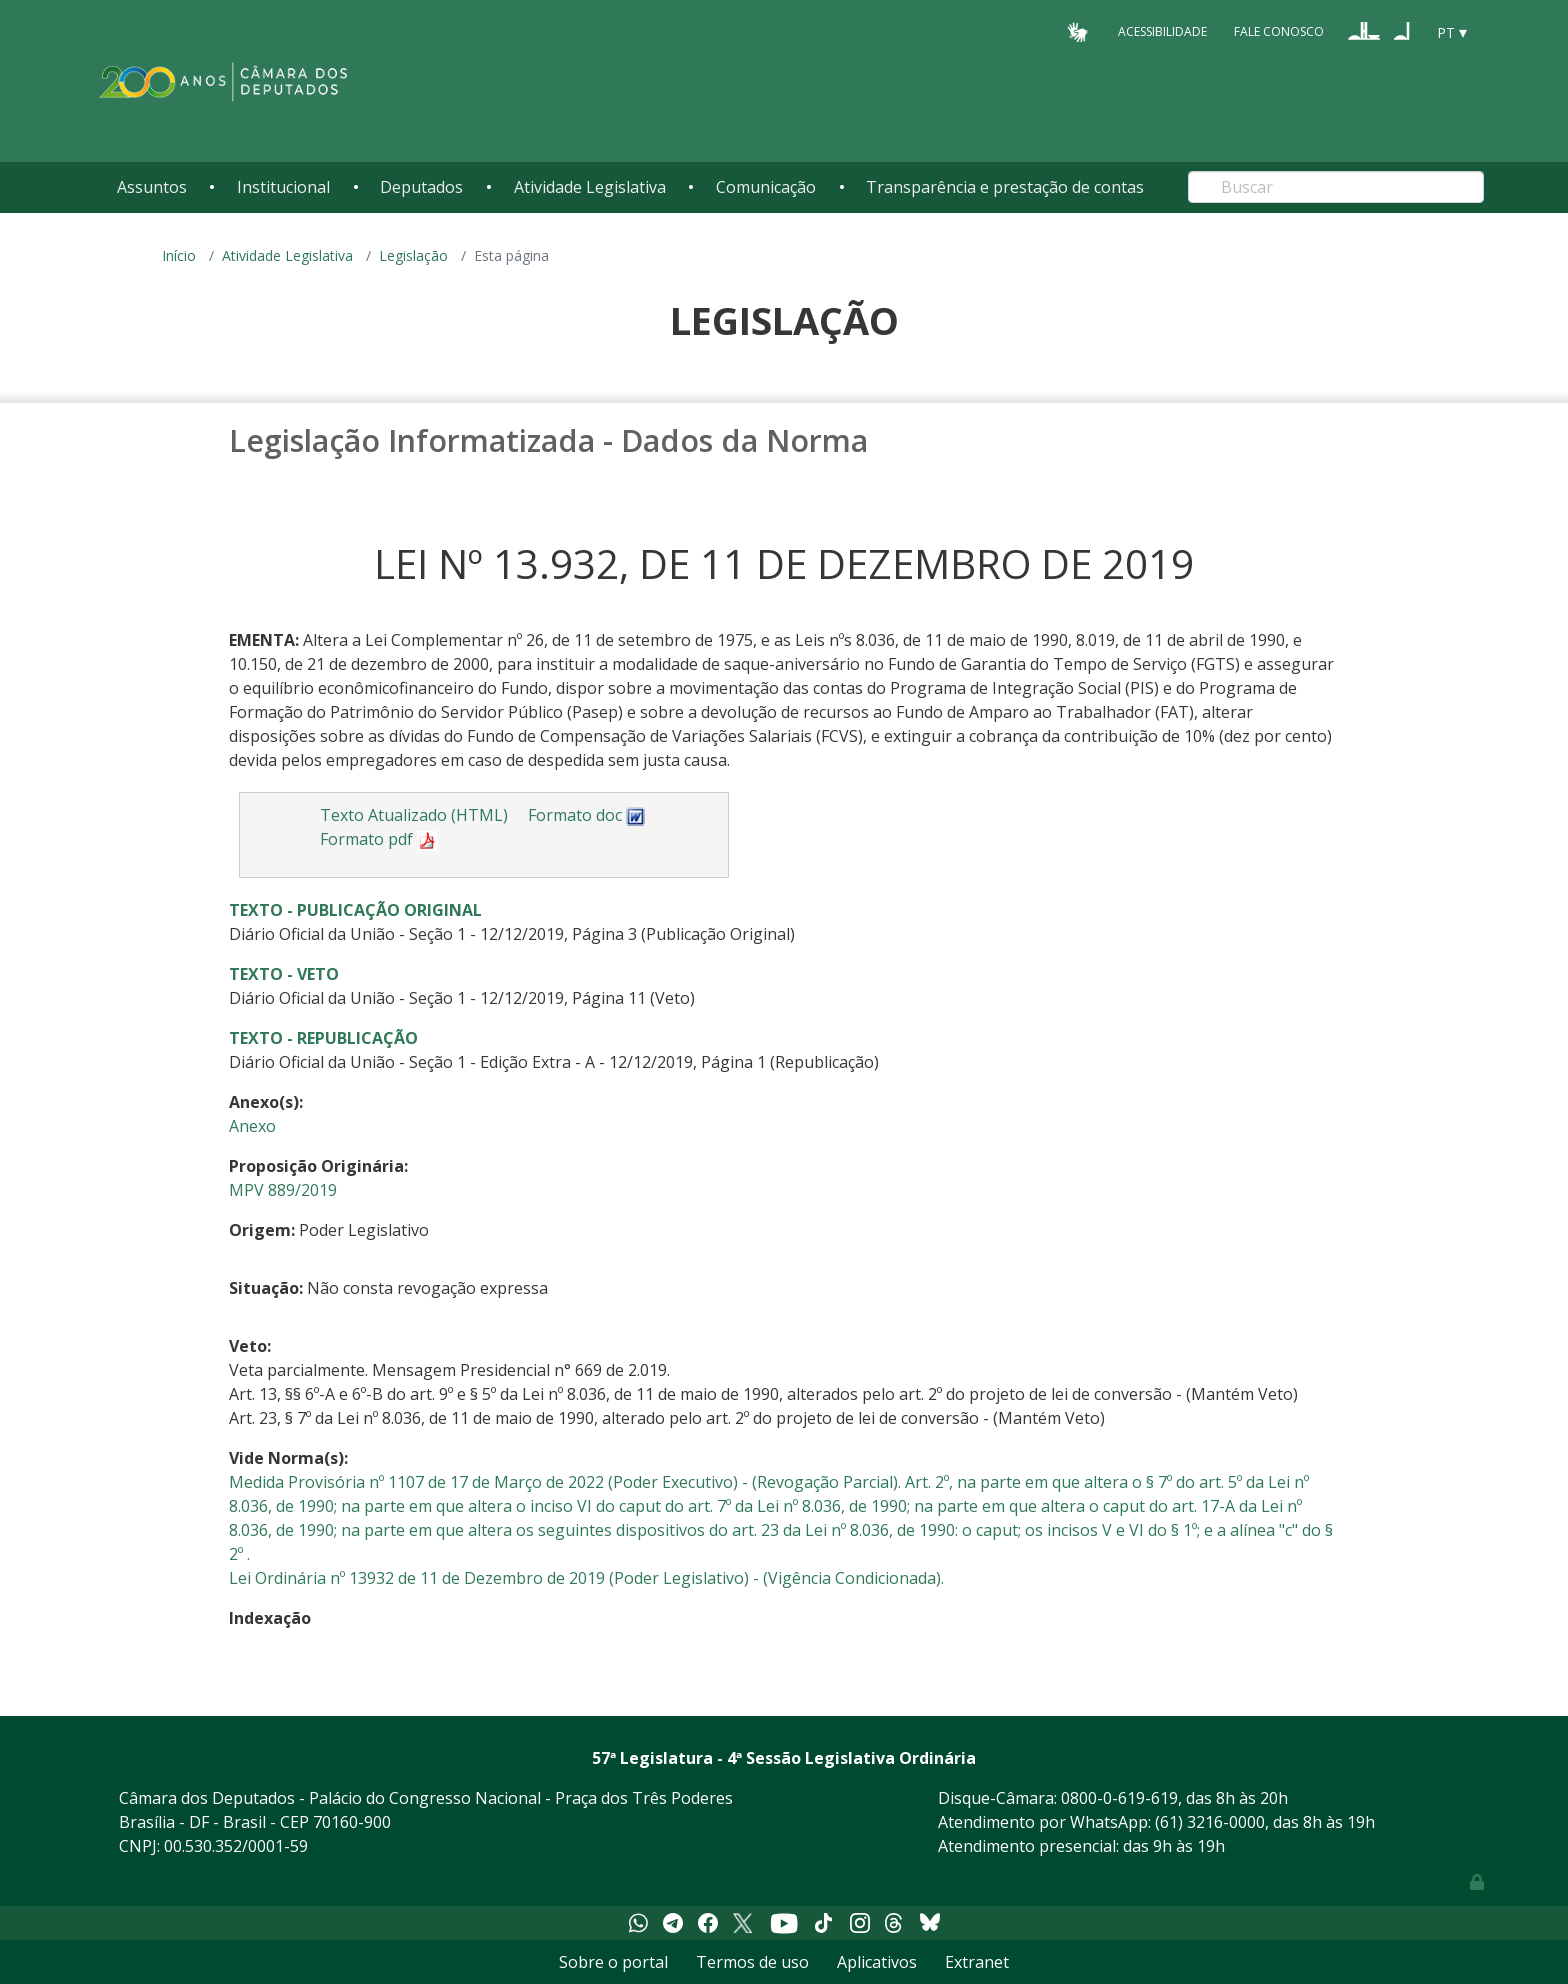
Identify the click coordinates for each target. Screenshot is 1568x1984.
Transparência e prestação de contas (1005, 187)
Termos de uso (752, 1962)
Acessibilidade (1162, 31)
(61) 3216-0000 (1210, 1822)
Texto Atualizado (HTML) (414, 815)
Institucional (283, 187)
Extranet (977, 1962)
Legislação (413, 255)
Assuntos (152, 187)
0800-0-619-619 (1119, 1798)
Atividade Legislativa (590, 187)
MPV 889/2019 (283, 1190)
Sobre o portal (613, 1962)
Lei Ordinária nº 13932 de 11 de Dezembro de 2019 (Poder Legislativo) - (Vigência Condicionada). (586, 1578)
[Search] (1336, 187)
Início (179, 255)
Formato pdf (378, 839)
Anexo (252, 1126)
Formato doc (587, 815)
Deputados (421, 187)
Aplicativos (877, 1962)
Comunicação (766, 187)
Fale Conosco (1279, 31)
